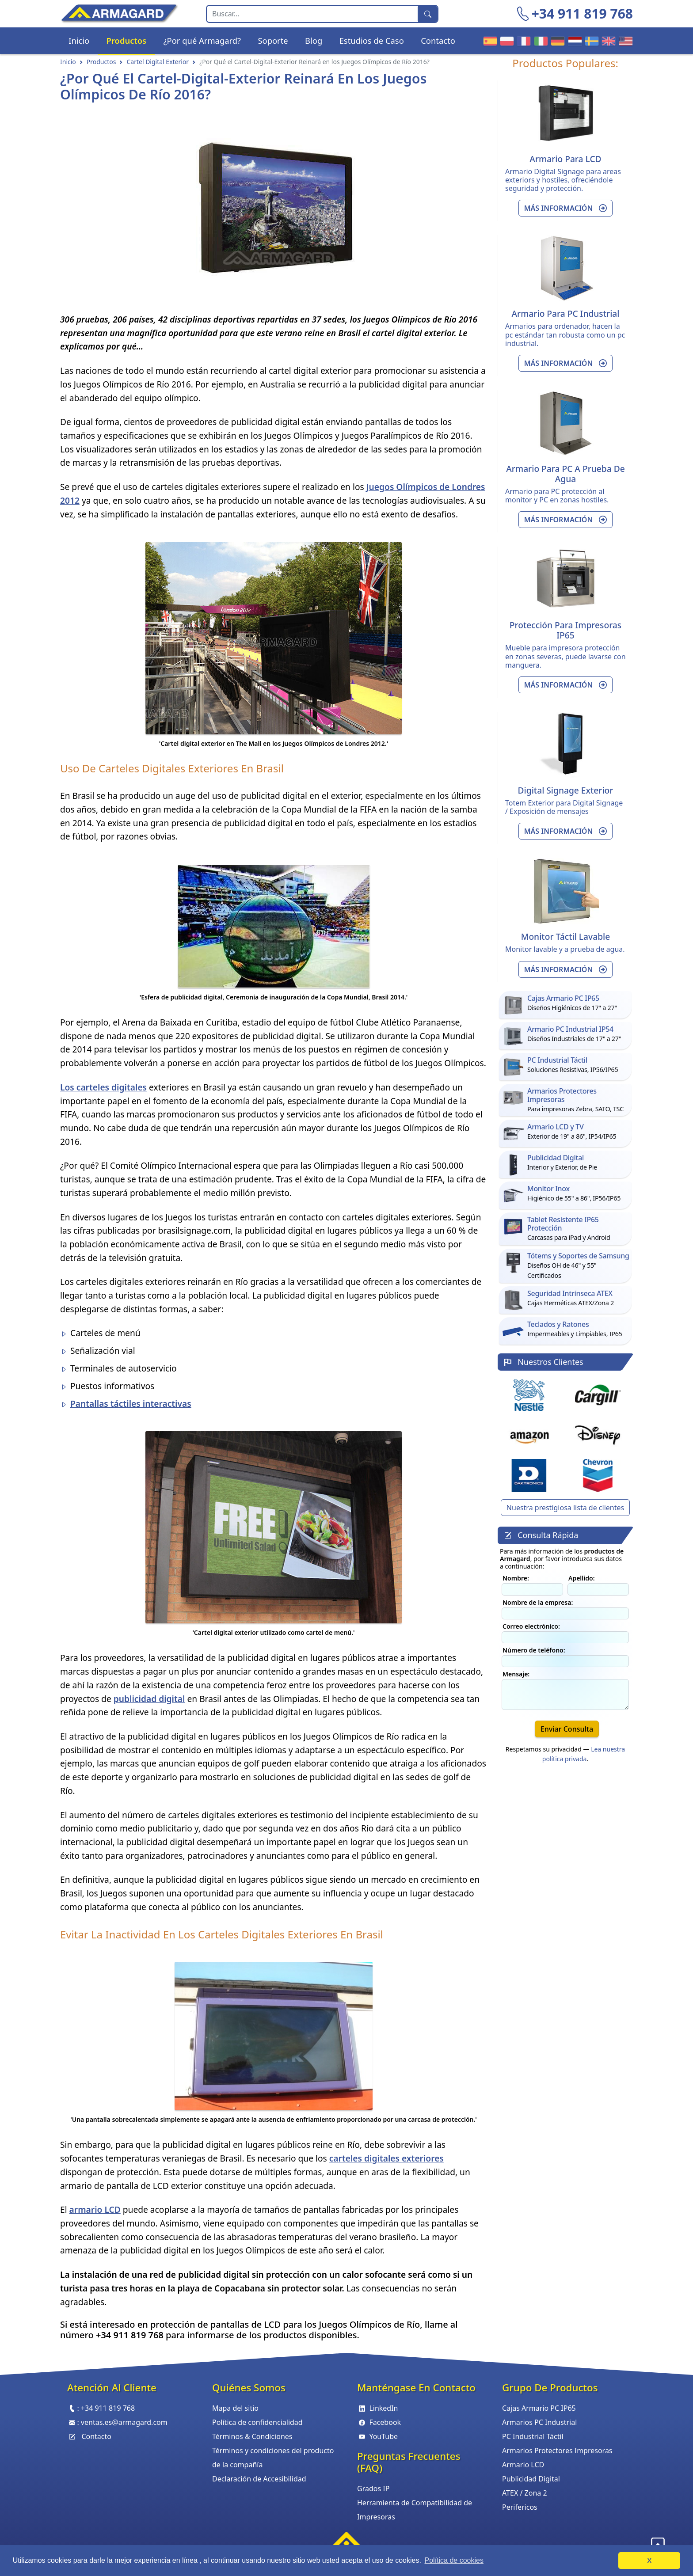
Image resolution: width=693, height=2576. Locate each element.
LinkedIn (377, 2408)
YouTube (377, 2436)
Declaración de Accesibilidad (259, 2479)
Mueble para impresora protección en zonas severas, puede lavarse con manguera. (565, 656)
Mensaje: (516, 1674)
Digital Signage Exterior (565, 790)
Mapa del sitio (235, 2408)
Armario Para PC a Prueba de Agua (565, 474)
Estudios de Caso (371, 40)
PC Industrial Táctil (533, 2436)
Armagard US (624, 40)
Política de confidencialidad (257, 2422)
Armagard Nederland (573, 40)
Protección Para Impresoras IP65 (565, 630)
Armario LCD (523, 2465)
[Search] (312, 14)
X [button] (649, 2560)
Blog (313, 40)
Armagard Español (488, 40)
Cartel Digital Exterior (157, 61)
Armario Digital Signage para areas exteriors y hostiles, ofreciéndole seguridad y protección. (563, 180)
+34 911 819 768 (582, 13)
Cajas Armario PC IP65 (539, 2408)
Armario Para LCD (565, 159)
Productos (127, 40)
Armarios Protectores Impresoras (557, 2450)
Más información (565, 208)
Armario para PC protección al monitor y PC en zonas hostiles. (557, 495)
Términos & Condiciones (252, 2436)
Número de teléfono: (534, 1650)
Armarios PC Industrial (539, 2422)
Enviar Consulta (567, 1729)
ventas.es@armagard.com (124, 2422)
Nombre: (516, 1578)
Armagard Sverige (590, 40)
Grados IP (373, 2488)
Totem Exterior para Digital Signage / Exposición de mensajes (564, 807)
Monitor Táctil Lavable (565, 936)
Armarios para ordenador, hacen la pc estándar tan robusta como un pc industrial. (565, 334)
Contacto (438, 40)
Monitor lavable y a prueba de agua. (565, 949)
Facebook (379, 2422)
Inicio (79, 40)
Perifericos (519, 2507)
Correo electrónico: (531, 1626)
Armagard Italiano (539, 40)
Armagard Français (522, 40)
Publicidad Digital (531, 2479)
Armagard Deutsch (556, 40)
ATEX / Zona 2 (524, 2493)
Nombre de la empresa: (538, 1602)
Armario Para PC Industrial (566, 313)
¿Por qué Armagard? (202, 40)
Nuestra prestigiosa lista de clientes (565, 1507)
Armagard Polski (505, 40)
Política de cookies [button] (454, 2560)
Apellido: (581, 1578)
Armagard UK (607, 40)
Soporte (273, 40)
